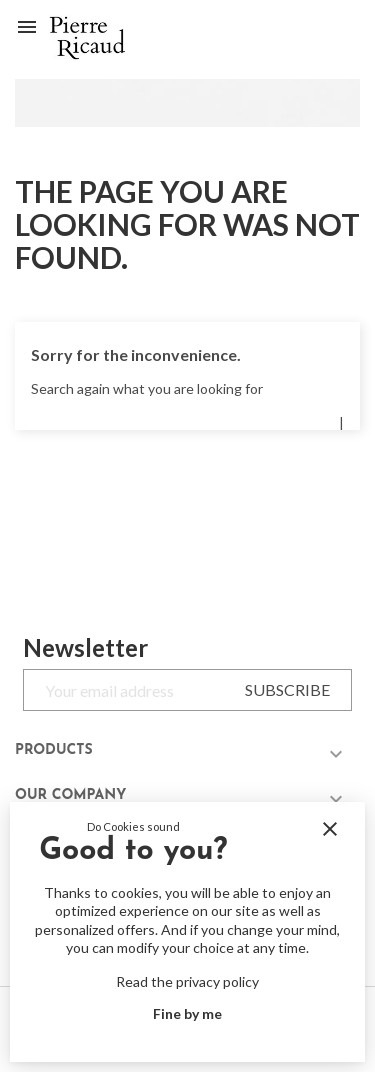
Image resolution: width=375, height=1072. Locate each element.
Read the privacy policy (187, 981)
